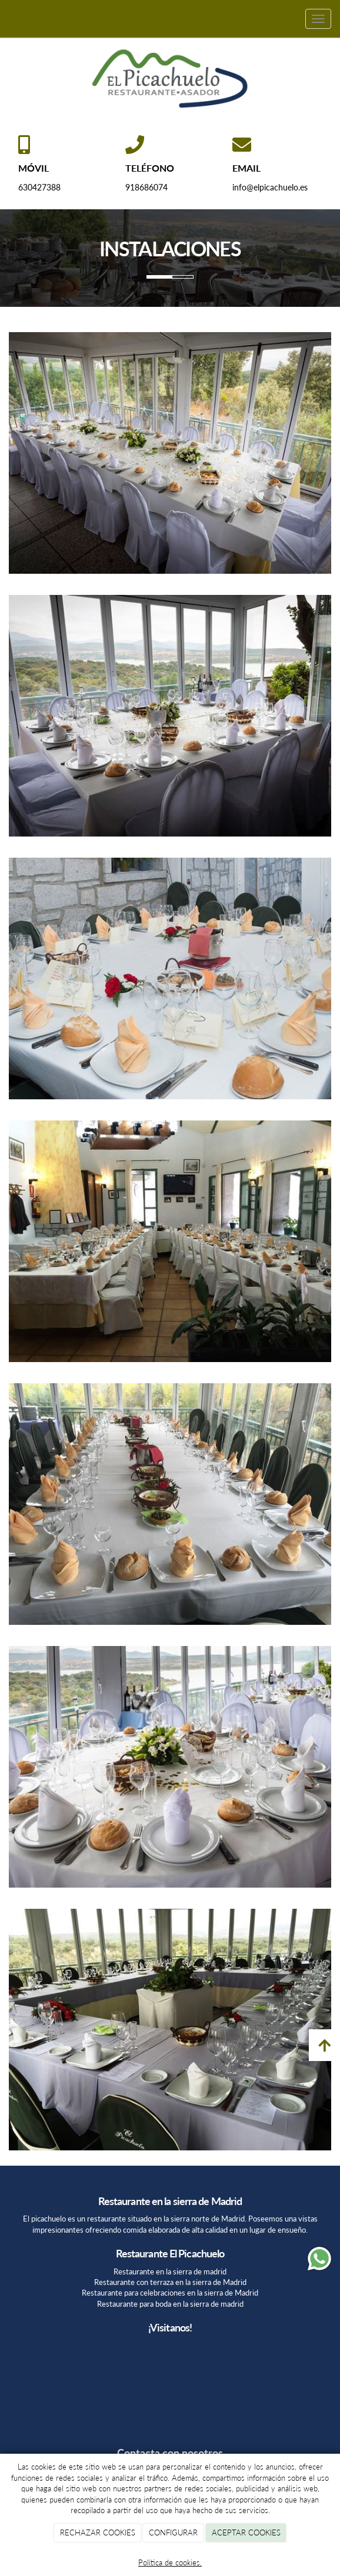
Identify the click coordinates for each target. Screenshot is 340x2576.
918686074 (146, 187)
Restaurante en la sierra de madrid (170, 2271)
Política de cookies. (170, 2562)
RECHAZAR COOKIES (97, 2532)
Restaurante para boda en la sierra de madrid (170, 2304)
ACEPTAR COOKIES (246, 2532)
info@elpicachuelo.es (270, 187)
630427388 (39, 187)
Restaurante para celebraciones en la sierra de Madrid (170, 2292)
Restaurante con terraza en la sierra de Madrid (170, 2282)
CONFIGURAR (173, 2532)
